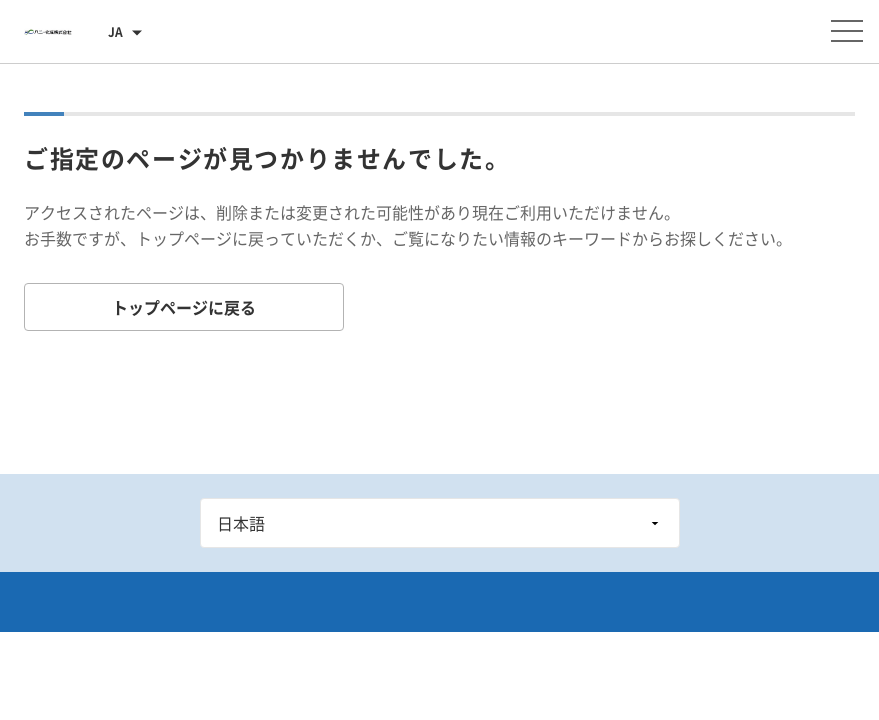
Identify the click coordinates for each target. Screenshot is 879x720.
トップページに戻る (184, 307)
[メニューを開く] (847, 31)
